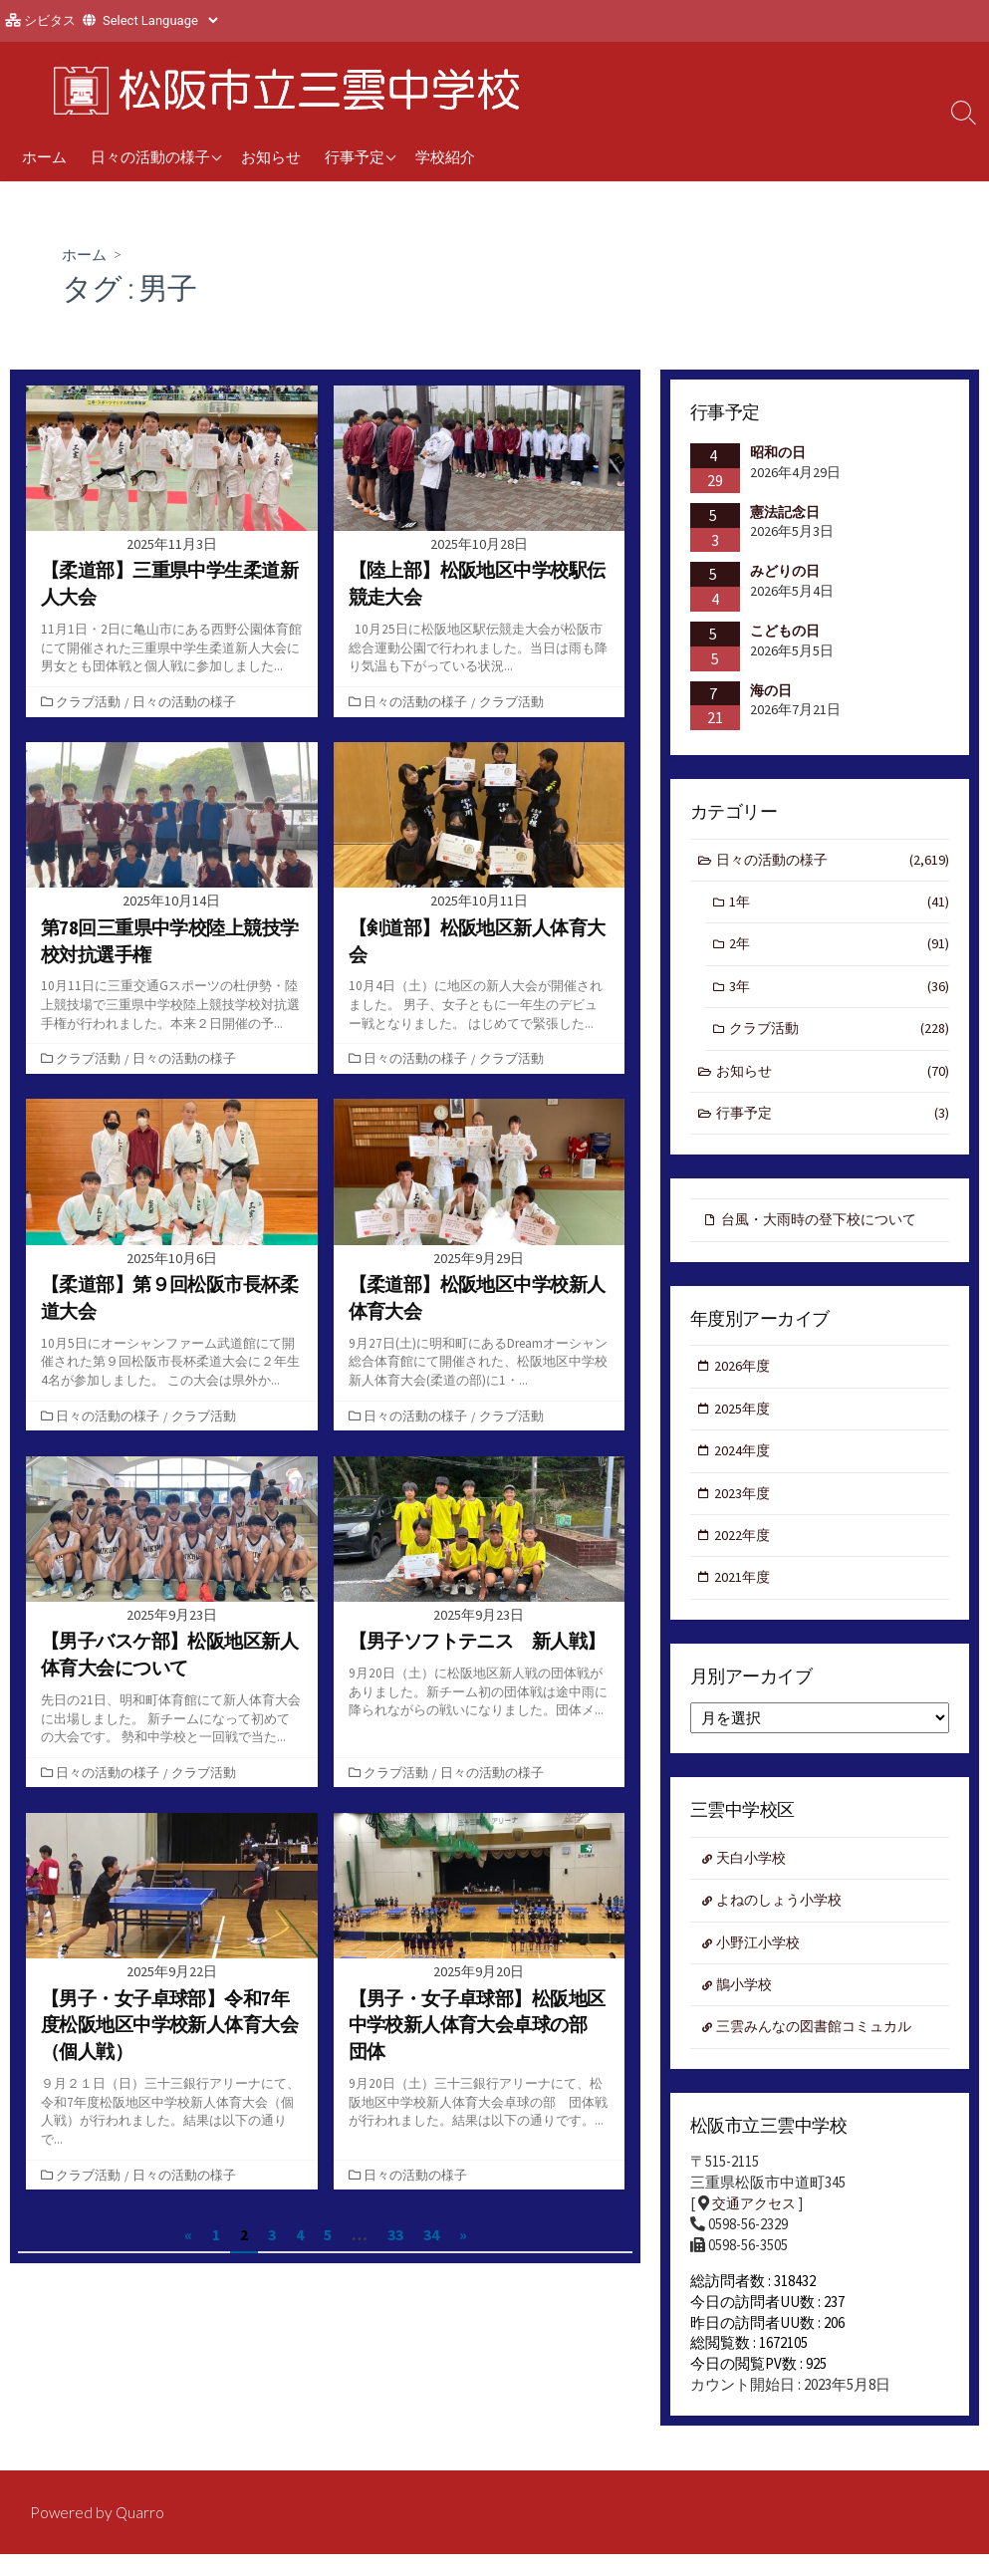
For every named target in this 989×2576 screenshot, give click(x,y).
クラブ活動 (90, 701)
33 (395, 2234)
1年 (839, 905)
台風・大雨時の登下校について (825, 1228)
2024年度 (744, 1463)
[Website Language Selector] (160, 20)
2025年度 (744, 1420)
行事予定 (354, 156)
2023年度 (744, 1506)
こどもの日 (785, 632)
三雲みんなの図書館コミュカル (821, 2049)
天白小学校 (754, 1876)
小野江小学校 (762, 1962)
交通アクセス (757, 2227)
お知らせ (271, 156)
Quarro (141, 2533)
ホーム (44, 156)
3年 (839, 991)
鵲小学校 (747, 2005)
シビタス (50, 20)
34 (431, 2234)
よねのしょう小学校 (784, 1919)
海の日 (771, 690)
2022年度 (744, 1550)
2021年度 (744, 1594)
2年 (839, 948)
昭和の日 (778, 453)
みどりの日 (785, 572)
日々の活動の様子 (150, 156)
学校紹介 (445, 156)
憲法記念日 (785, 512)
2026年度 (744, 1377)
